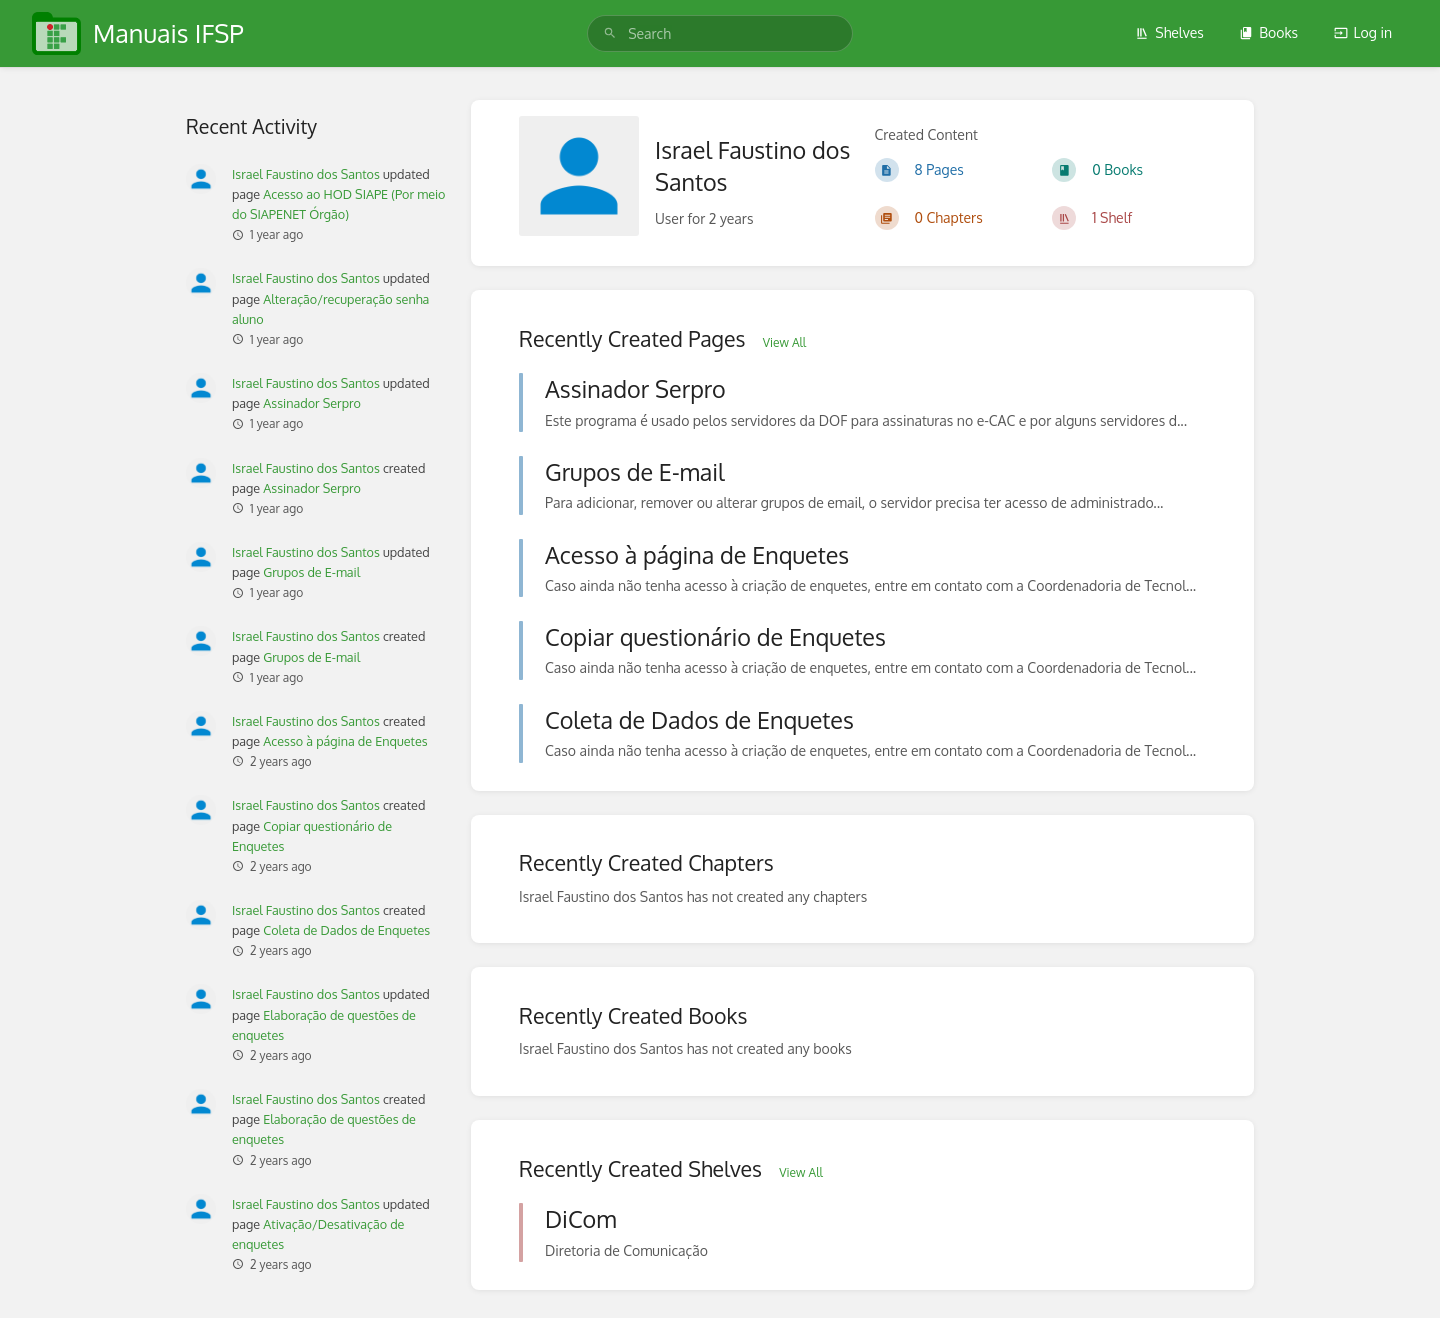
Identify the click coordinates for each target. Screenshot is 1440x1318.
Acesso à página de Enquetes (345, 741)
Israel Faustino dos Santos (306, 174)
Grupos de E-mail (311, 572)
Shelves (1169, 32)
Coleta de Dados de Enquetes (346, 930)
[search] (720, 33)
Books (1268, 32)
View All (784, 342)
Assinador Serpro (312, 403)
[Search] (610, 33)
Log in (1363, 32)
